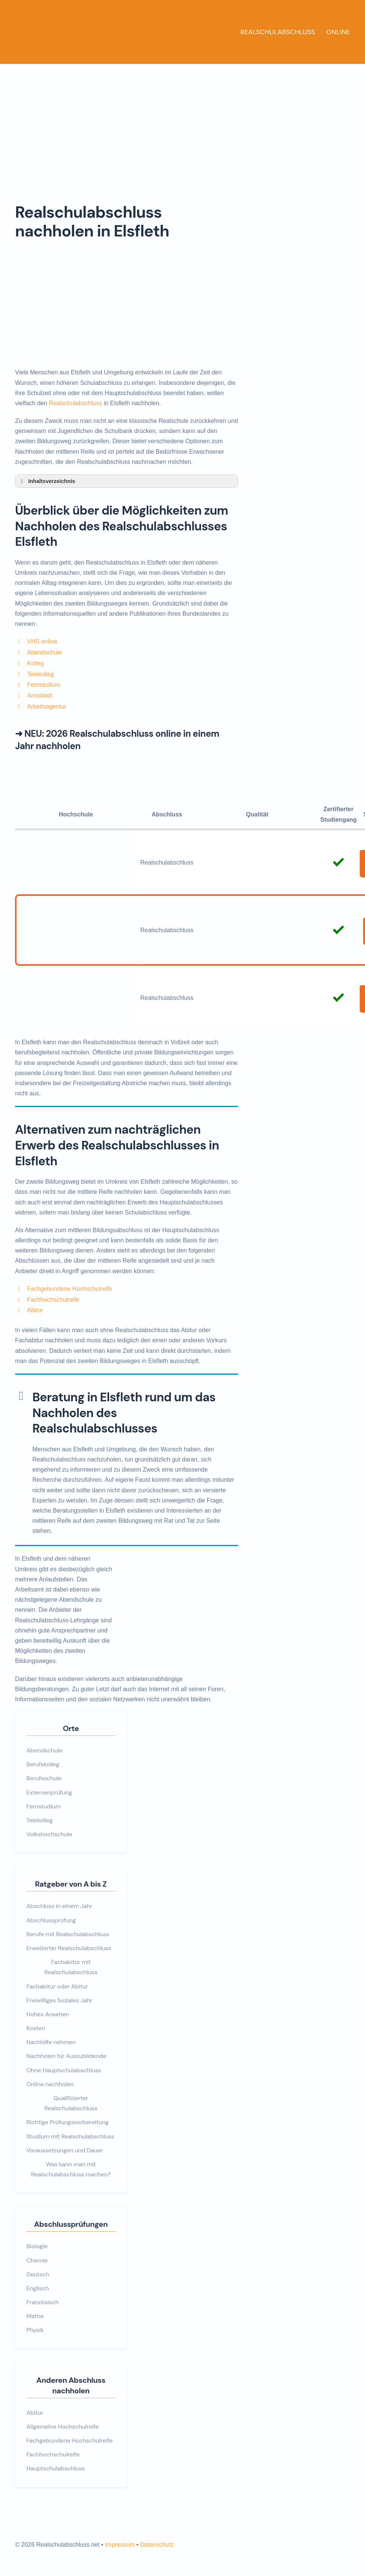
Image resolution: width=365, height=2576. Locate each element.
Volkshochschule (49, 1834)
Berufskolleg (42, 1764)
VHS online (42, 641)
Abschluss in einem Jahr (59, 1906)
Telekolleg (40, 674)
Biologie (36, 2246)
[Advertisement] (182, 120)
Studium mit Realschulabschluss (70, 2136)
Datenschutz (156, 2544)
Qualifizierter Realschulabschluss (70, 2103)
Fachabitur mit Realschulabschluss (70, 1967)
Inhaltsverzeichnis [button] (46, 481)
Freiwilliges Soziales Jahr (59, 2000)
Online (338, 31)
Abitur (35, 1310)
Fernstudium (44, 684)
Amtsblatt (39, 695)
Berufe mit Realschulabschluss (67, 1934)
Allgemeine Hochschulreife (62, 2427)
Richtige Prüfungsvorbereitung (67, 2122)
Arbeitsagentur (46, 706)
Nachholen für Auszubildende (66, 2056)
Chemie (36, 2260)
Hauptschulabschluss (55, 2468)
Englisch (37, 2288)
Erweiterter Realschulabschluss (68, 1948)
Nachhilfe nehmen (51, 2042)
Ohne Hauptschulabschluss (63, 2070)
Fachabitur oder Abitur (57, 1986)
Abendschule (44, 652)
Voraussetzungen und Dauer (64, 2150)
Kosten (35, 2028)
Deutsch (37, 2274)
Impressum (120, 2544)
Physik (35, 2330)
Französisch (42, 2302)
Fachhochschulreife (53, 1299)
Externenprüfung (49, 1792)
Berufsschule (44, 1778)
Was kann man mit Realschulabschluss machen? (71, 2169)
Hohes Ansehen (47, 2014)
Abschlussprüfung (51, 1920)
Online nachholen (50, 2084)
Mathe (35, 2316)
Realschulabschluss (277, 31)
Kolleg (35, 663)
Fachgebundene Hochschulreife (69, 1289)
